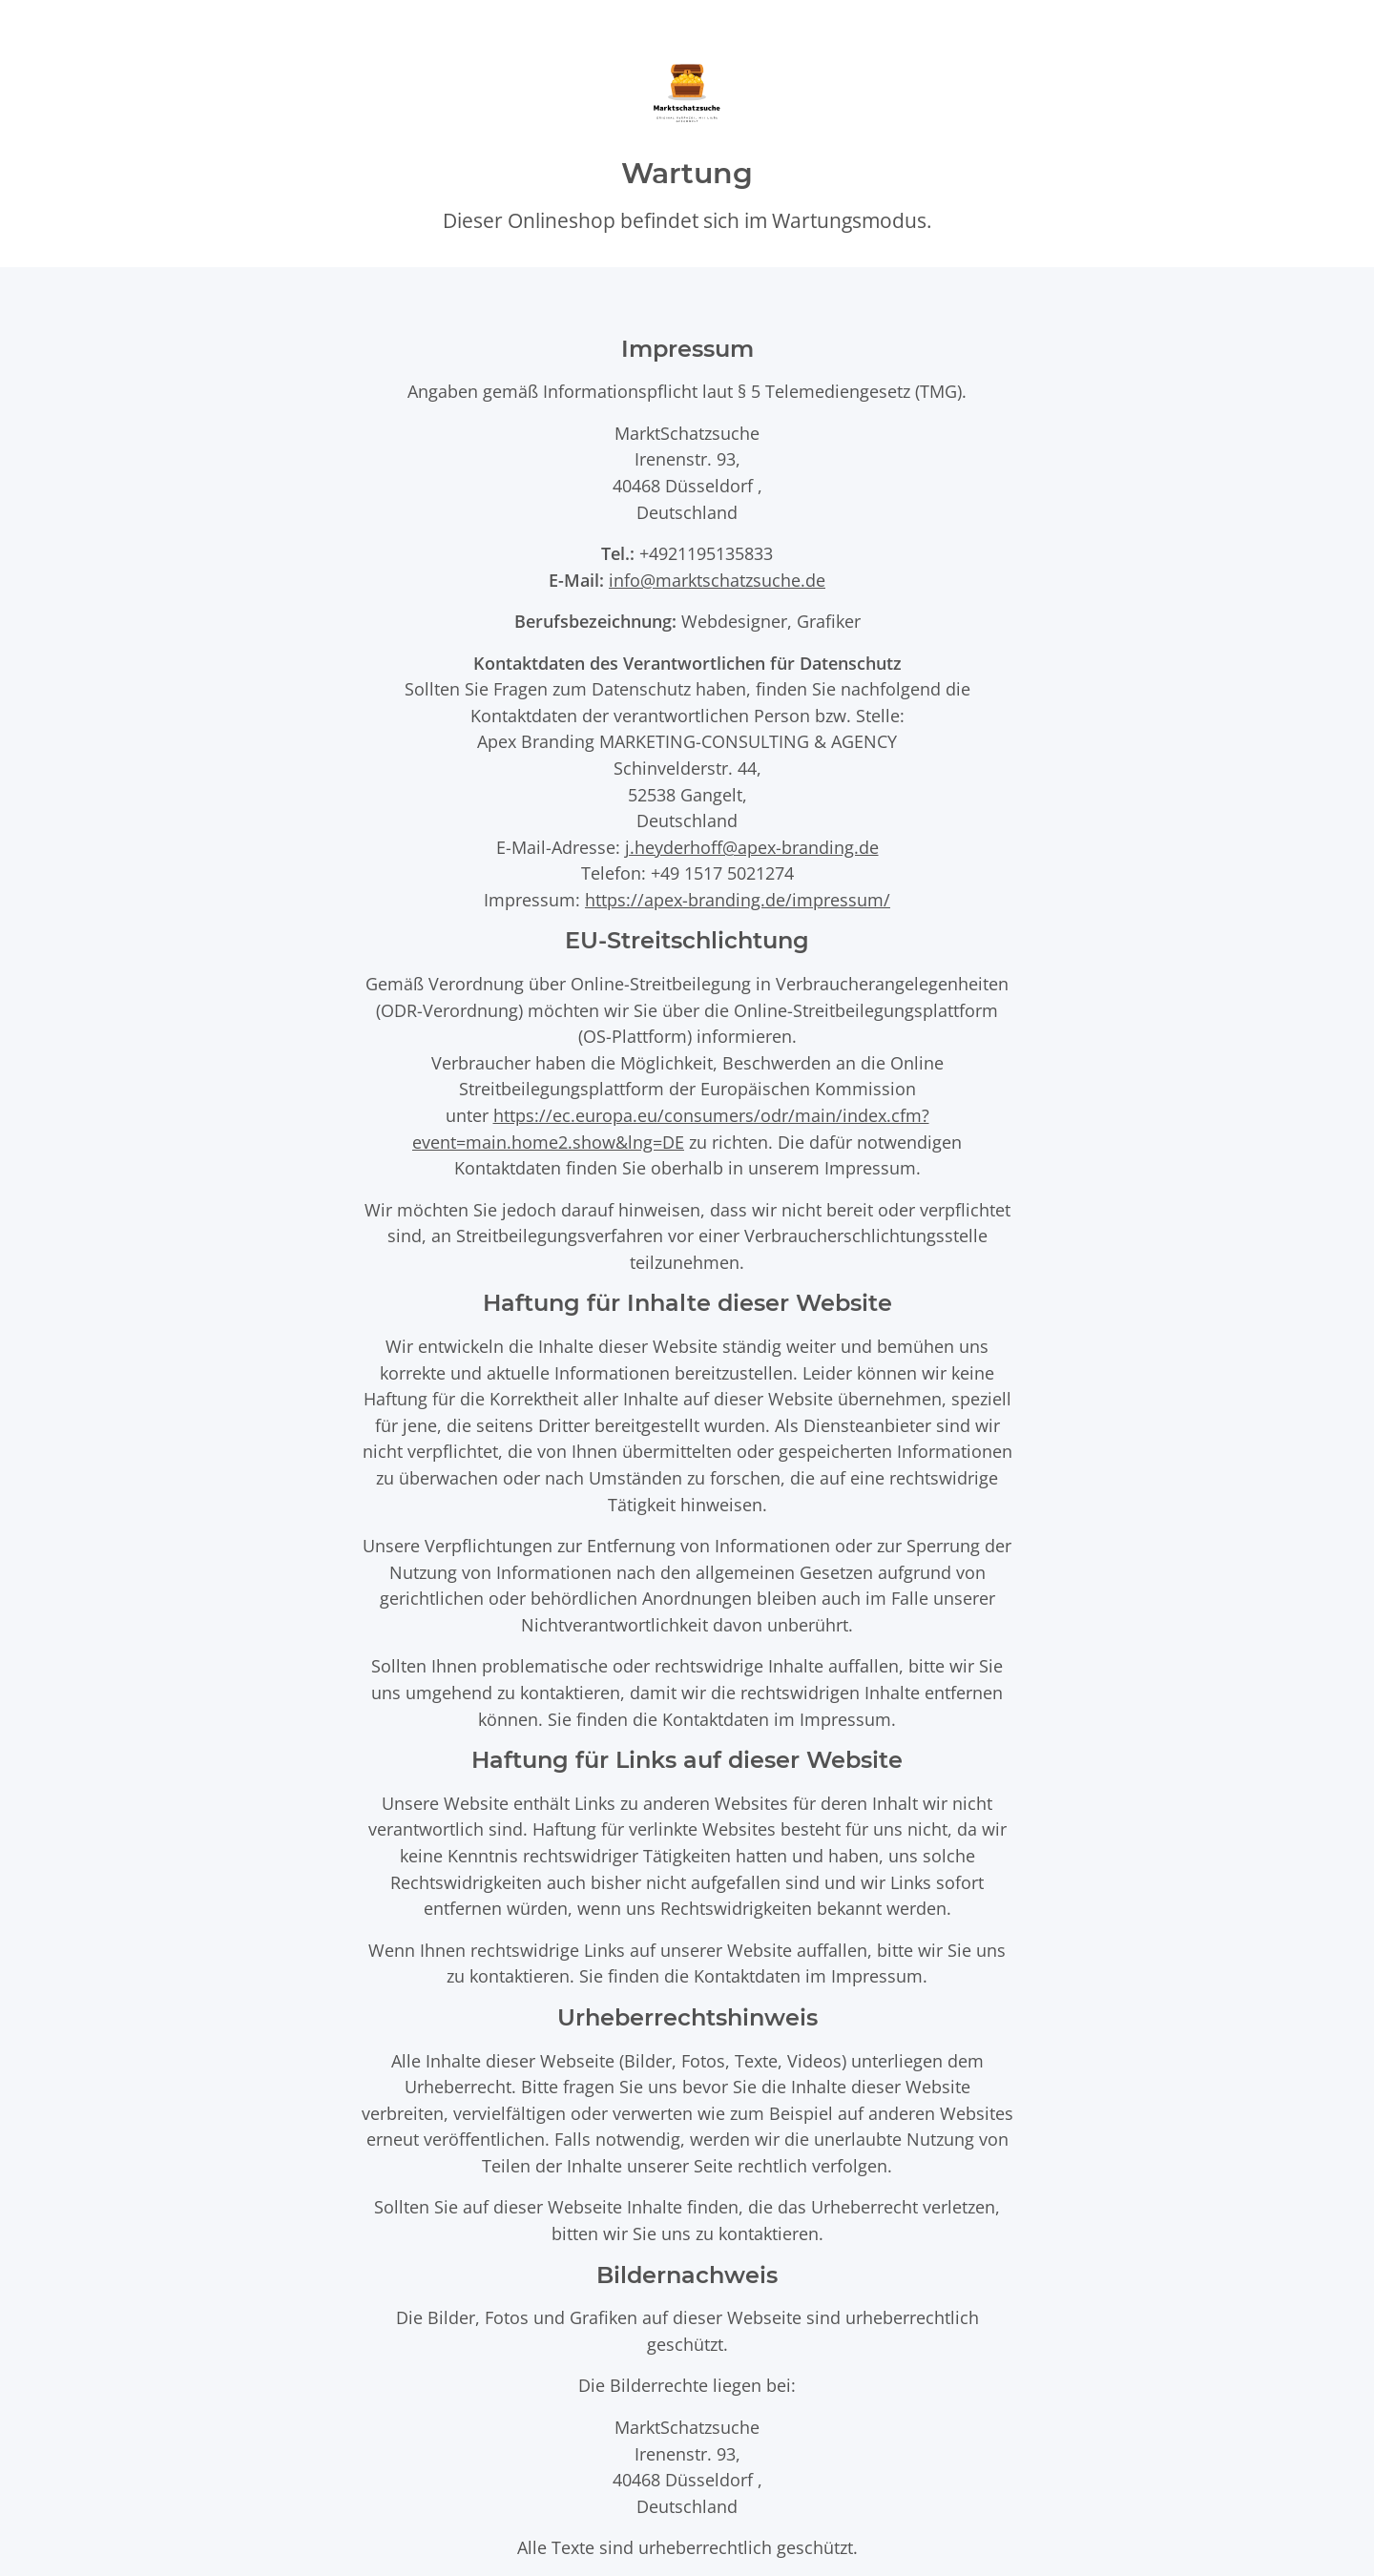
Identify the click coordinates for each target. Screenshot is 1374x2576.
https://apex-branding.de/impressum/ (737, 899)
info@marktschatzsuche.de (717, 580)
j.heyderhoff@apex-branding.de (752, 847)
